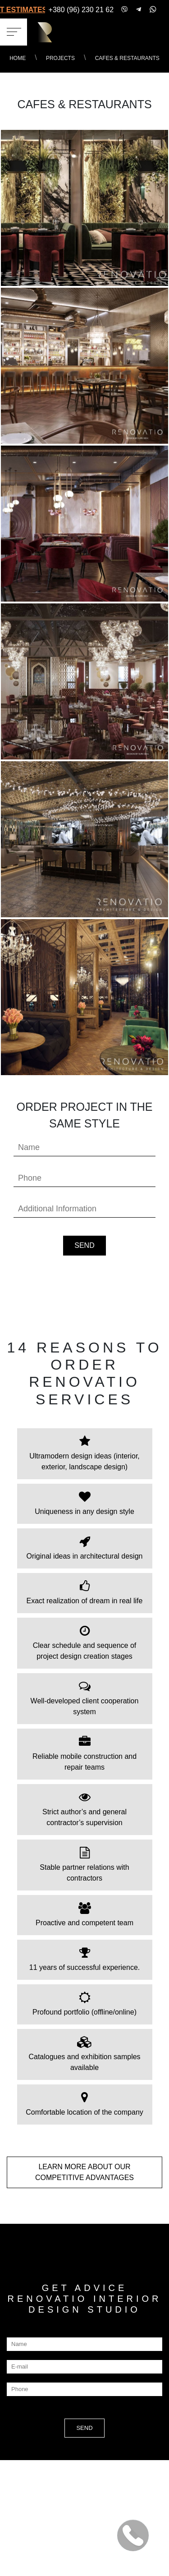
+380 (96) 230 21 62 (81, 10)
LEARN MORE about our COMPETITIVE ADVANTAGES (84, 2172)
